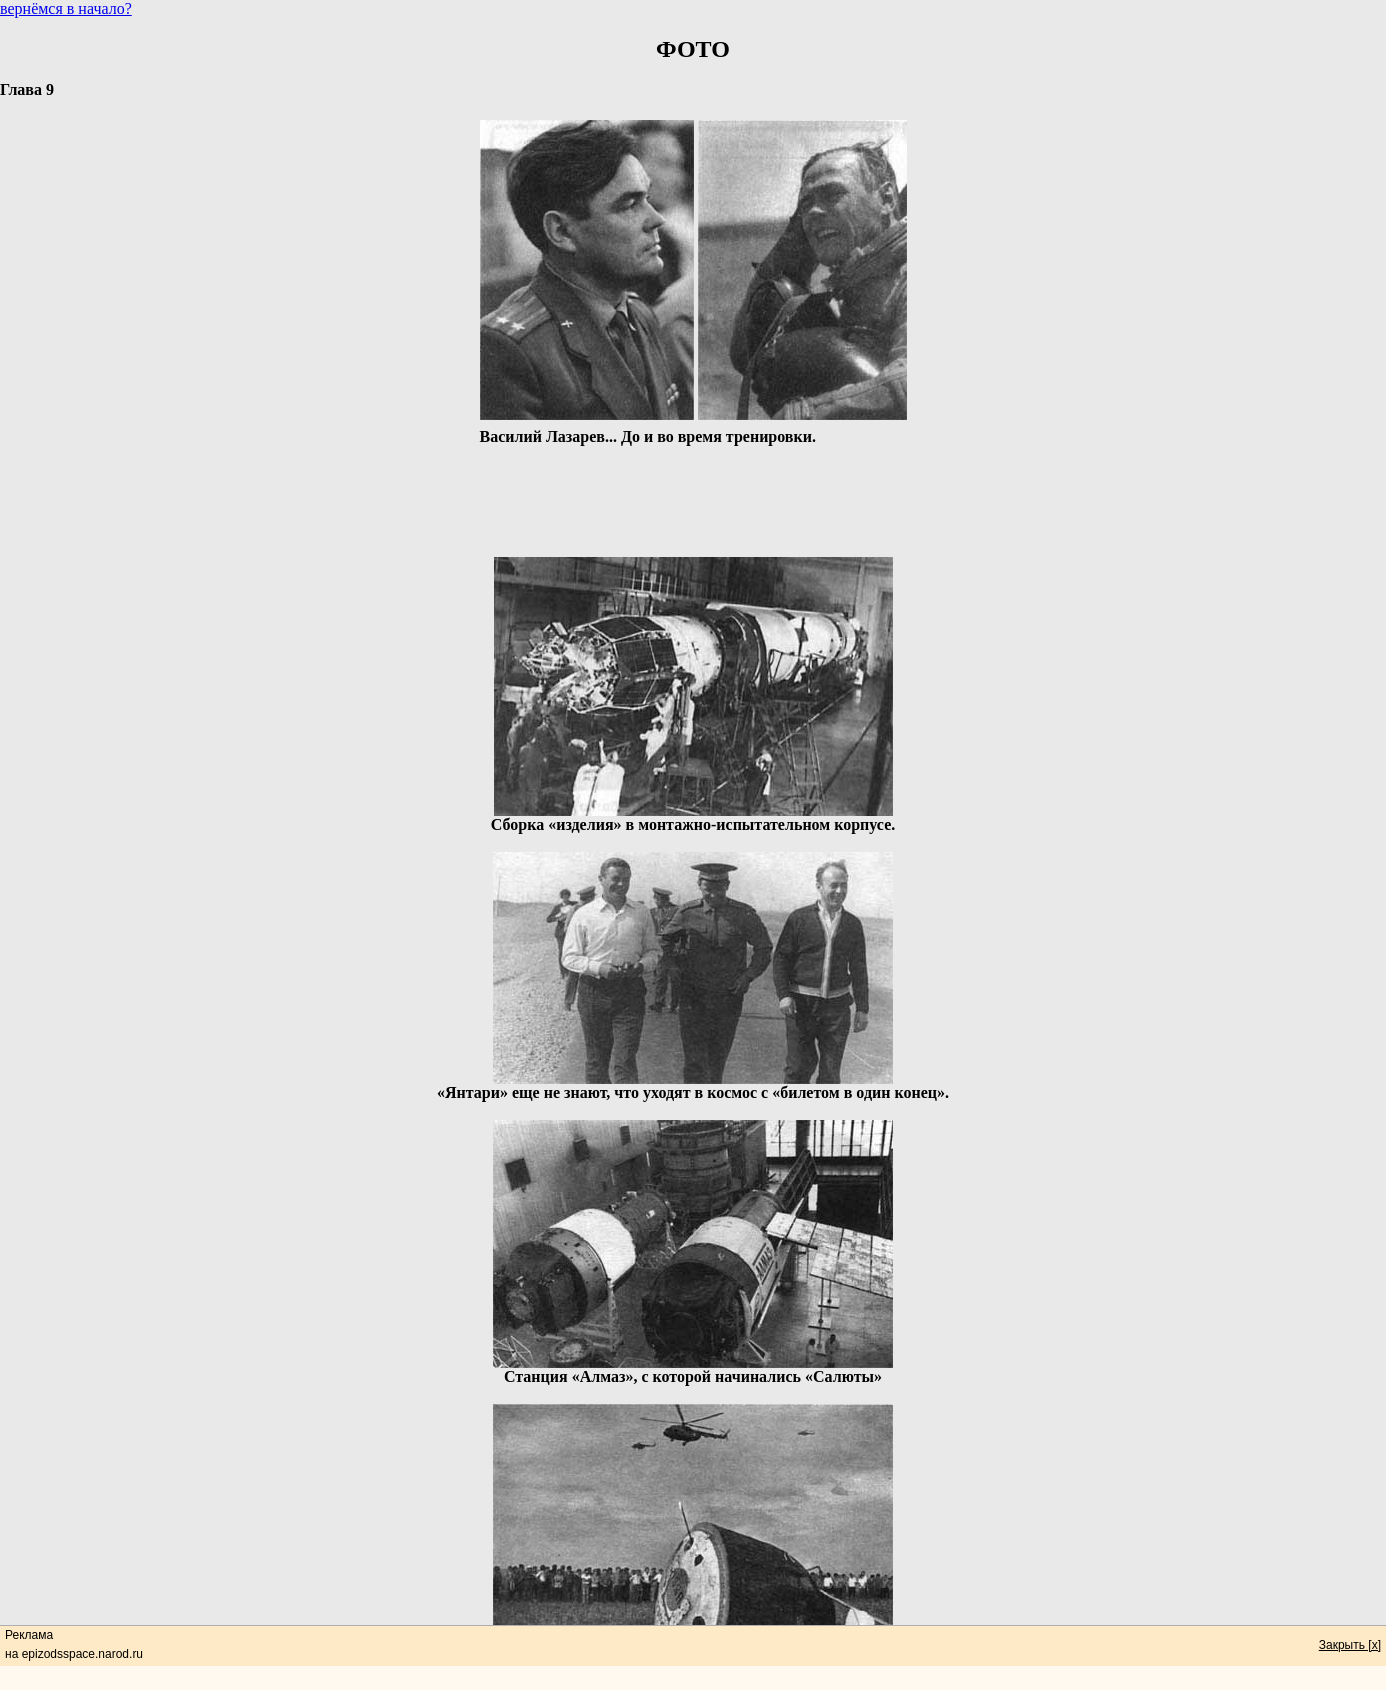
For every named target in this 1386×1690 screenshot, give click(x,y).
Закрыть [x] (1350, 1645)
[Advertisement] (693, 494)
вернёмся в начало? (66, 8)
